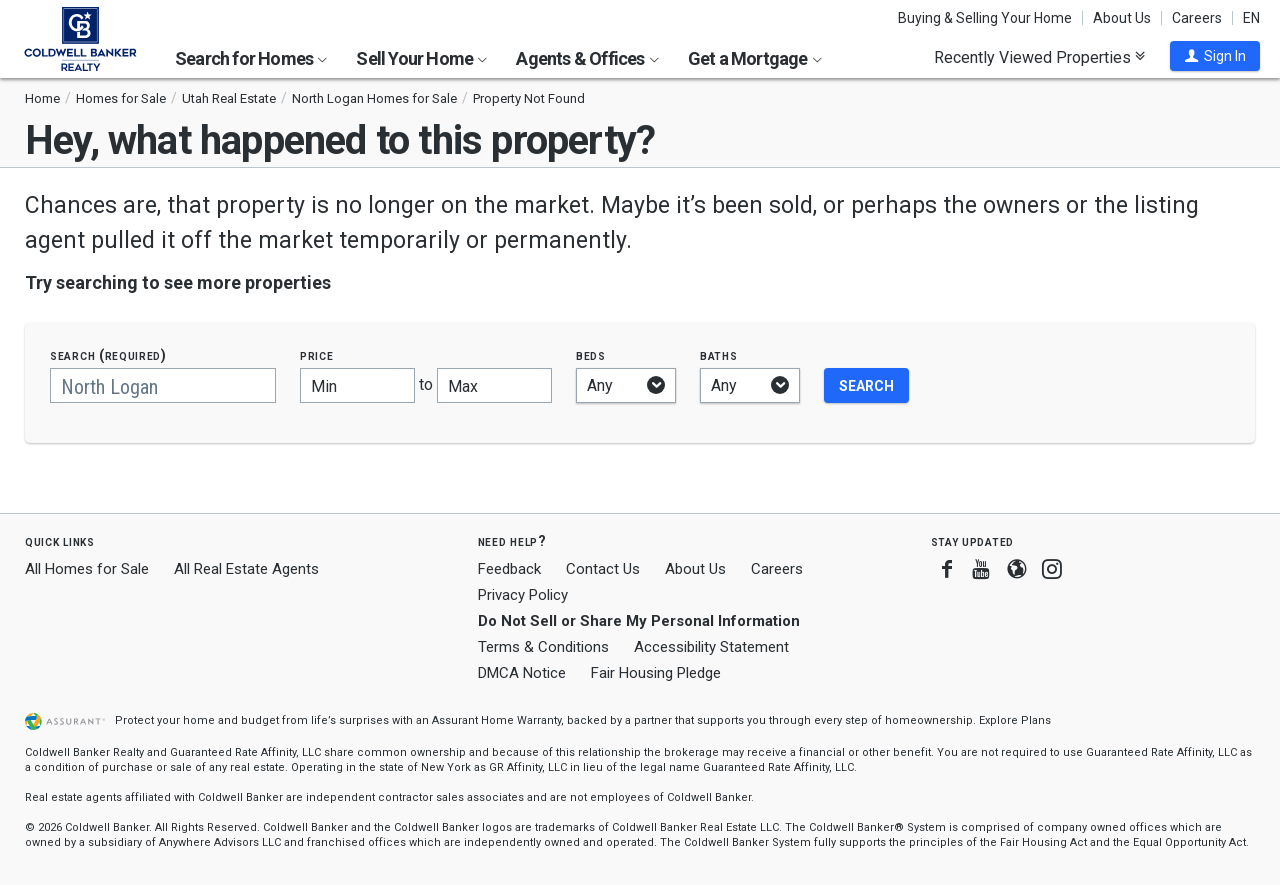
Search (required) (108, 355)
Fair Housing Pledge (656, 673)
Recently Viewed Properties (1039, 57)
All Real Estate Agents (246, 569)
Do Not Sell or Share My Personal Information (639, 621)
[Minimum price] (357, 385)
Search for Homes (251, 58)
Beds (591, 355)
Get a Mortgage (755, 58)
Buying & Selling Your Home (985, 18)
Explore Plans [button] (1015, 720)
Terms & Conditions (543, 647)
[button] (1215, 56)
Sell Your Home (421, 58)
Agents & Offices (587, 58)
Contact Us (603, 569)
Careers (1197, 18)
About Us (1122, 18)
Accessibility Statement (711, 647)
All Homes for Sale (87, 569)
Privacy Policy (523, 595)
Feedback (509, 569)
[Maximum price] (494, 385)
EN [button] (1251, 18)
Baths (719, 355)
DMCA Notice (522, 673)
